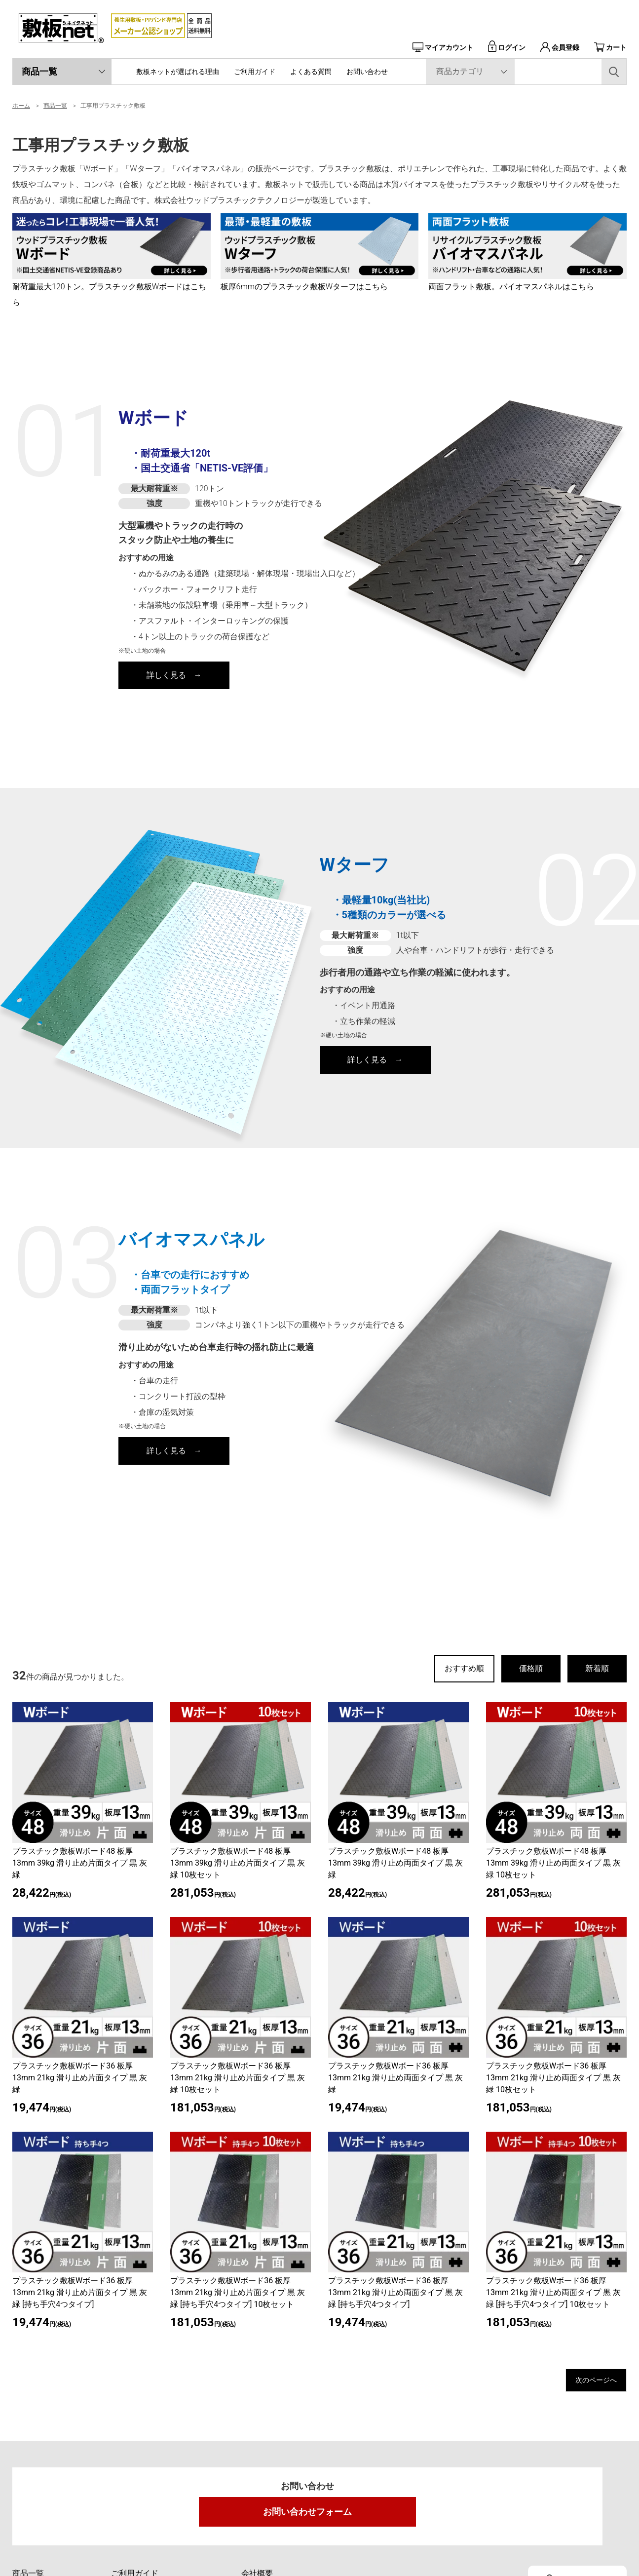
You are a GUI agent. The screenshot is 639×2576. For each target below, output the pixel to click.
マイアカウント (443, 47)
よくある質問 (311, 72)
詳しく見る (166, 675)
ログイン (507, 47)
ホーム (21, 105)
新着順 (597, 1668)
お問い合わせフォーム (307, 2516)
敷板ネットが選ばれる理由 (177, 72)
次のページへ (587, 2382)
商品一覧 (39, 71)
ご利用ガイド (254, 72)
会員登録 (559, 47)
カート (610, 47)
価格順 (531, 1668)
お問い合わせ (367, 72)
